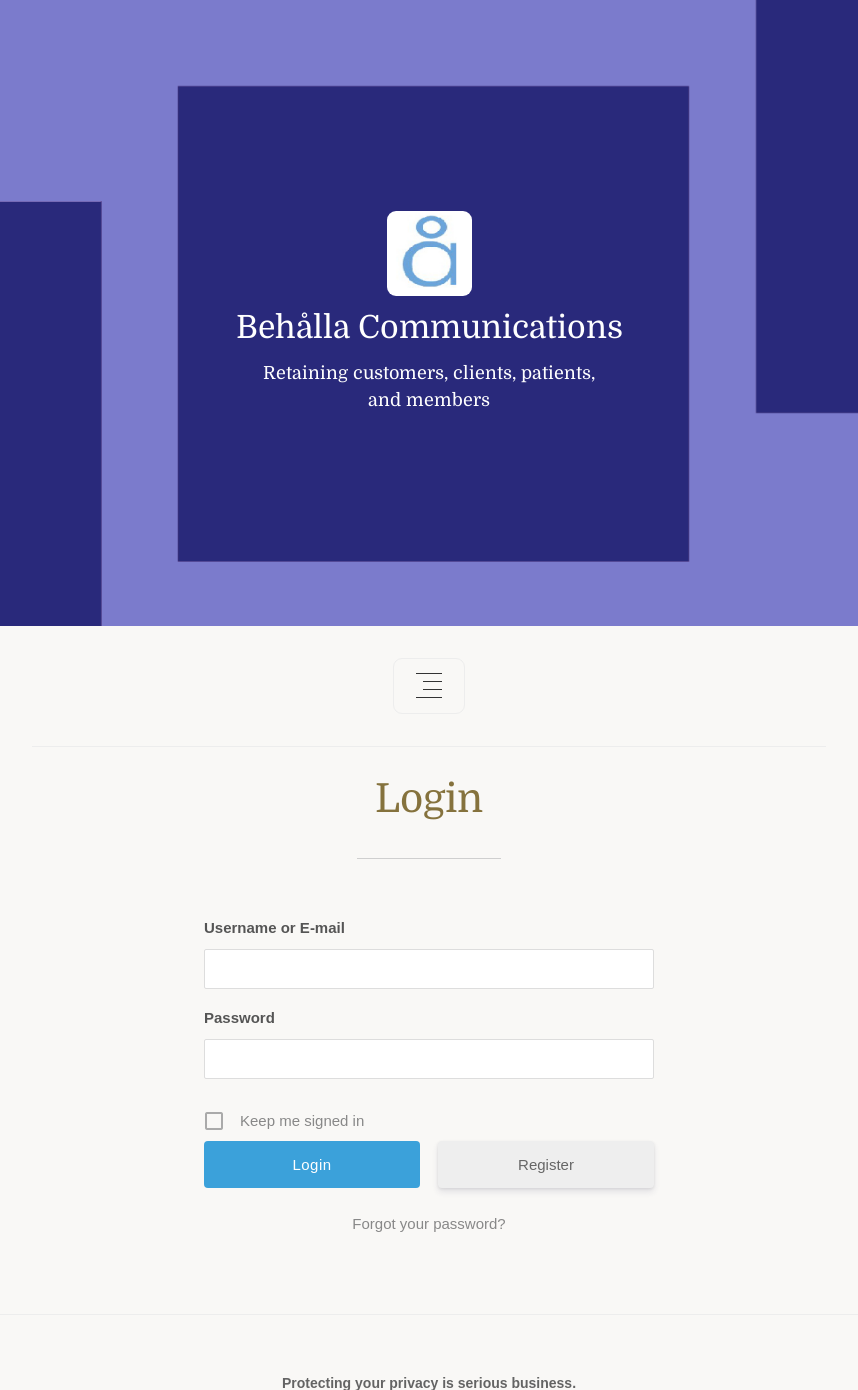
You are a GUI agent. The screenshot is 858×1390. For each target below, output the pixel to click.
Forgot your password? (428, 1223)
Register (546, 1164)
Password (239, 1017)
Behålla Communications (429, 328)
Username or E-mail (274, 927)
